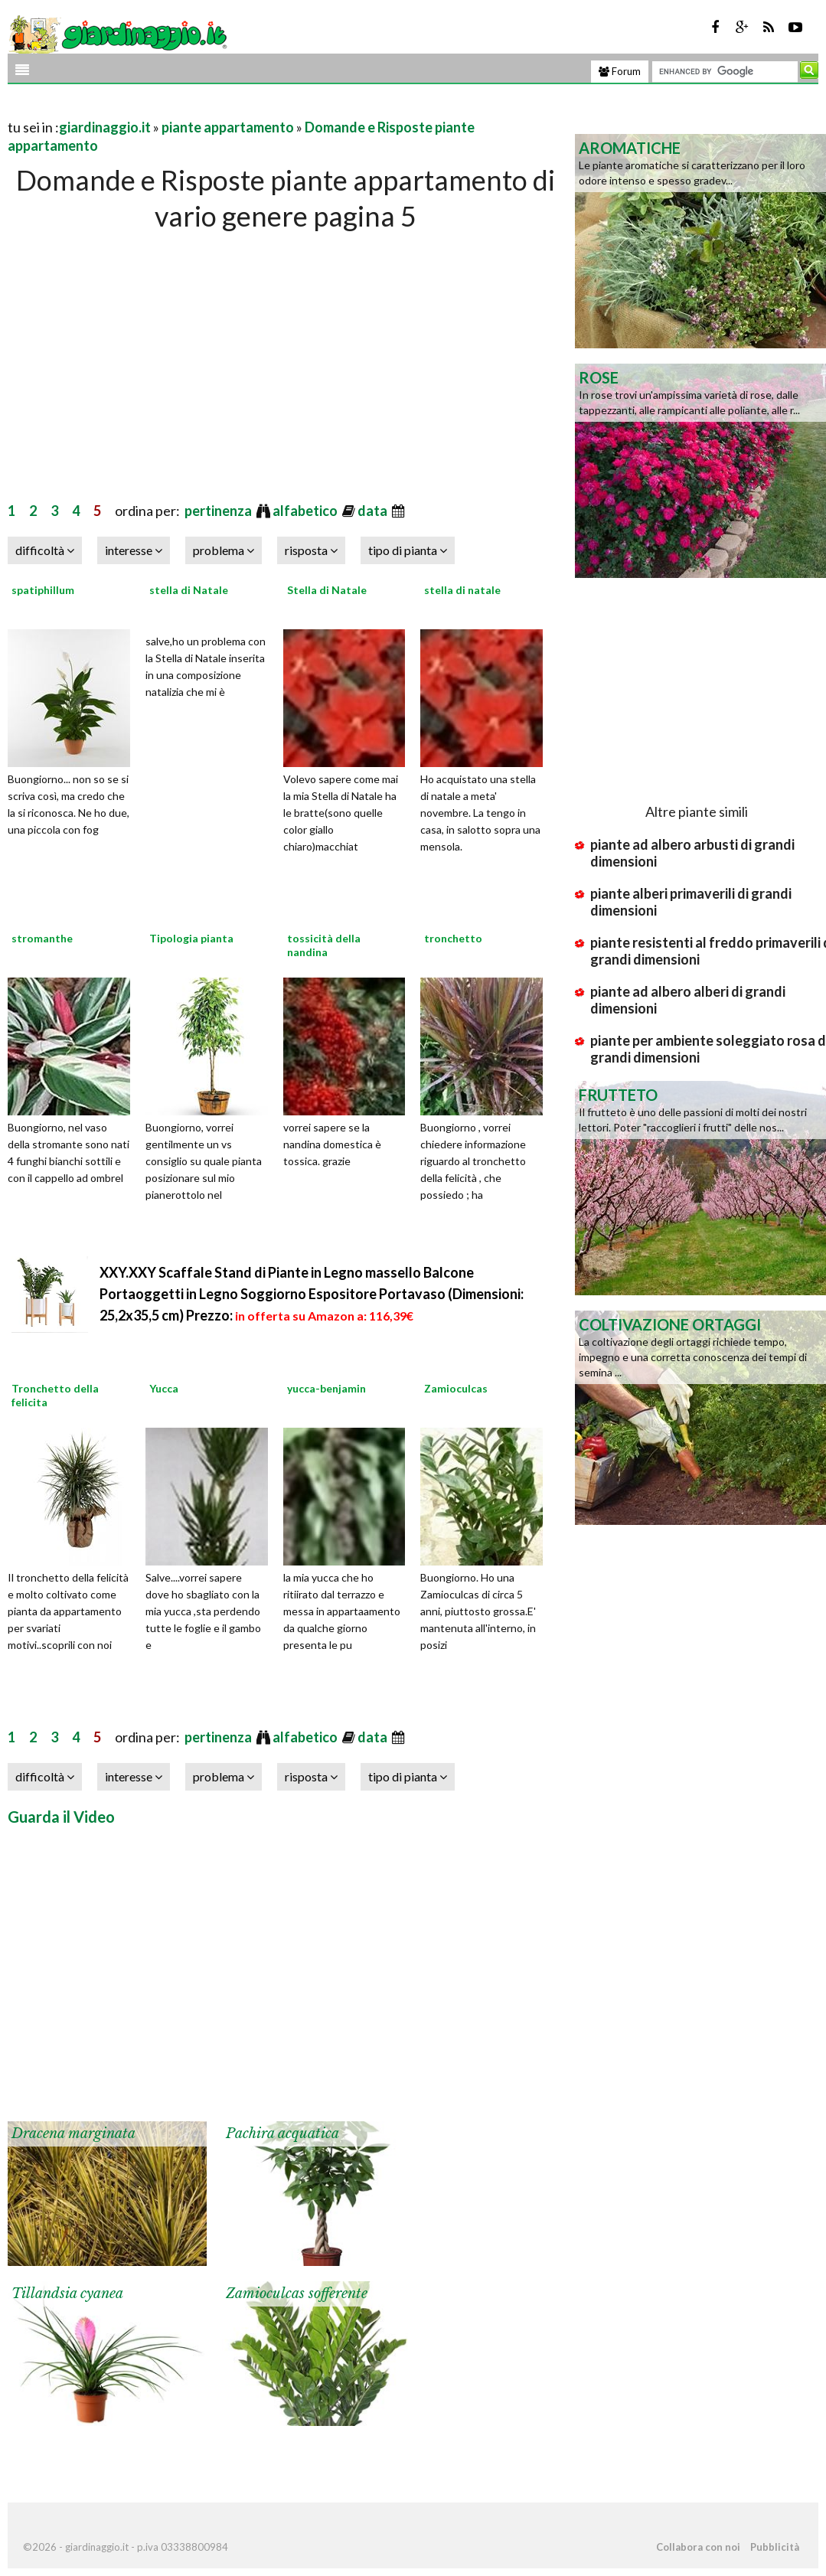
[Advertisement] (187, 108)
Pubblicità (774, 2547)
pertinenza (219, 510)
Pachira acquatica (282, 2133)
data (373, 510)
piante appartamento (228, 127)
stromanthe (42, 938)
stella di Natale (188, 589)
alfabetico (306, 510)
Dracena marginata (73, 2133)
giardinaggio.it (105, 127)
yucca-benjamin (326, 1388)
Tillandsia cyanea (67, 2293)
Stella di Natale (327, 589)
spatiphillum (42, 589)
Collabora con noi (698, 2547)
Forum (620, 71)
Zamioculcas (456, 1388)
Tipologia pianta (191, 938)
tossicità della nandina (324, 945)
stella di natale (462, 589)
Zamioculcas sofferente (296, 2293)
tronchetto (453, 938)
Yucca (163, 1388)
